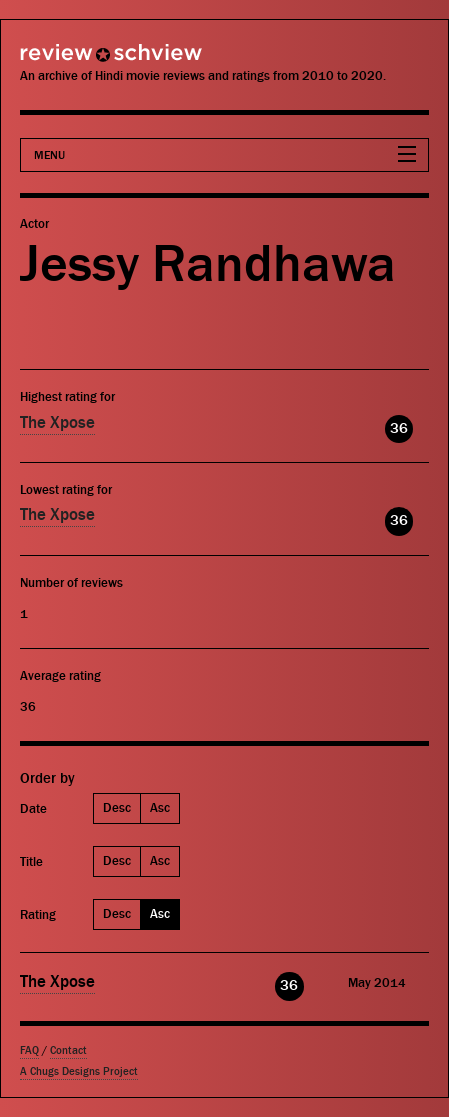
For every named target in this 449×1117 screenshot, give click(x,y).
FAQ (29, 1050)
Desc (117, 807)
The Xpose (57, 423)
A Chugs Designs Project (79, 1071)
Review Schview (75, 61)
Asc (160, 807)
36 (399, 428)
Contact (68, 1050)
